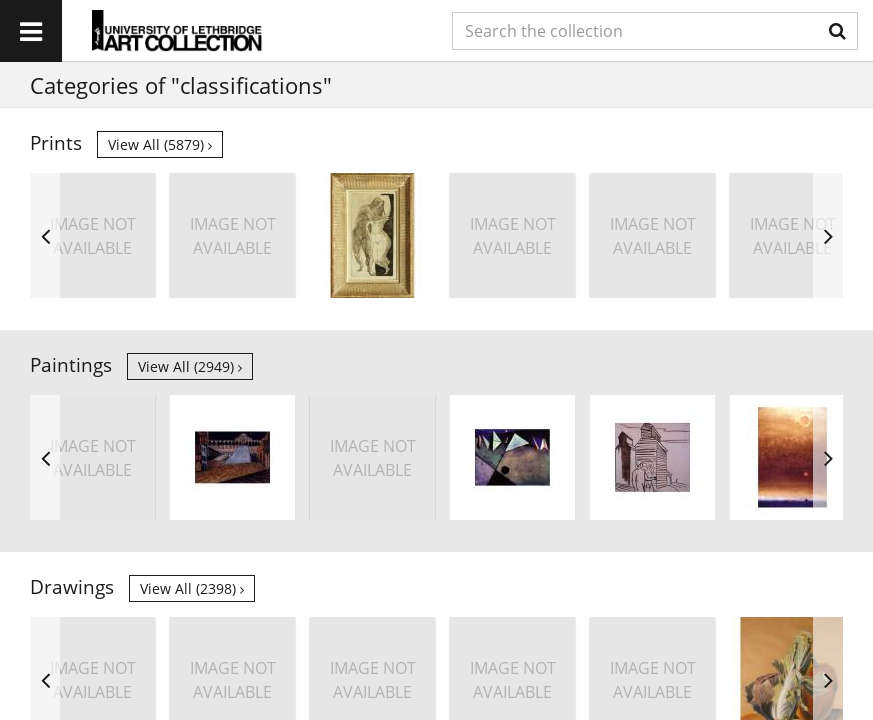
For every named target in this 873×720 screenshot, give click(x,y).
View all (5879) (160, 144)
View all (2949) (190, 366)
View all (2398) (192, 588)
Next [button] (828, 235)
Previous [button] (45, 235)
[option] (92, 235)
